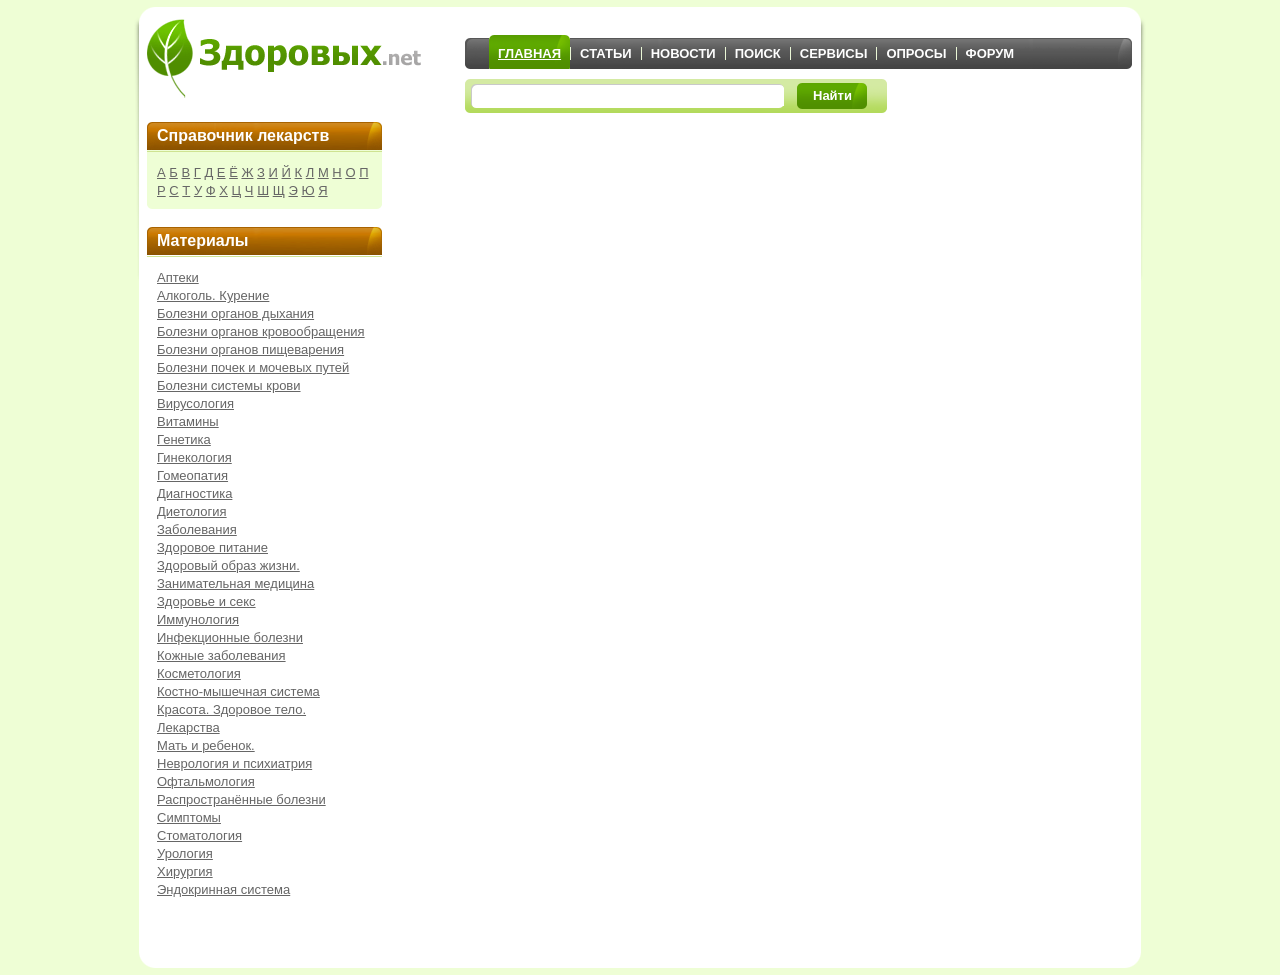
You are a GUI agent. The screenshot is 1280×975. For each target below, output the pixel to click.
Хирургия (185, 871)
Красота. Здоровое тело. (231, 709)
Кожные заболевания (221, 655)
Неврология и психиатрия (234, 763)
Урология (185, 853)
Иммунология (198, 619)
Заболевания (197, 529)
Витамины (188, 421)
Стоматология (199, 835)
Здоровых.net (284, 58)
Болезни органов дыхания (235, 313)
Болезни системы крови (229, 385)
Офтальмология (206, 781)
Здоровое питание (212, 547)
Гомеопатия (192, 475)
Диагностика (194, 493)
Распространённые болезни (241, 799)
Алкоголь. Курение (213, 295)
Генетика (184, 439)
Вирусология (195, 403)
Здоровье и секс (206, 601)
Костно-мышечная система (238, 691)
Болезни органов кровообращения (261, 331)
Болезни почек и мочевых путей (253, 367)
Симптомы (189, 817)
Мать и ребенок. (206, 745)
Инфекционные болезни (230, 637)
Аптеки (178, 277)
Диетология (192, 511)
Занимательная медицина (235, 583)
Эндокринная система (223, 889)
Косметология (199, 673)
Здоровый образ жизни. (228, 565)
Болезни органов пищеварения (250, 349)
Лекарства (188, 727)
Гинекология (194, 457)
